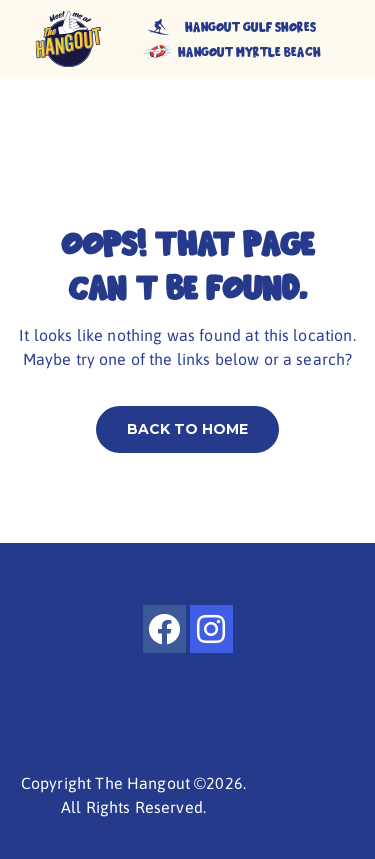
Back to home (187, 429)
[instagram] (211, 629)
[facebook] (164, 629)
